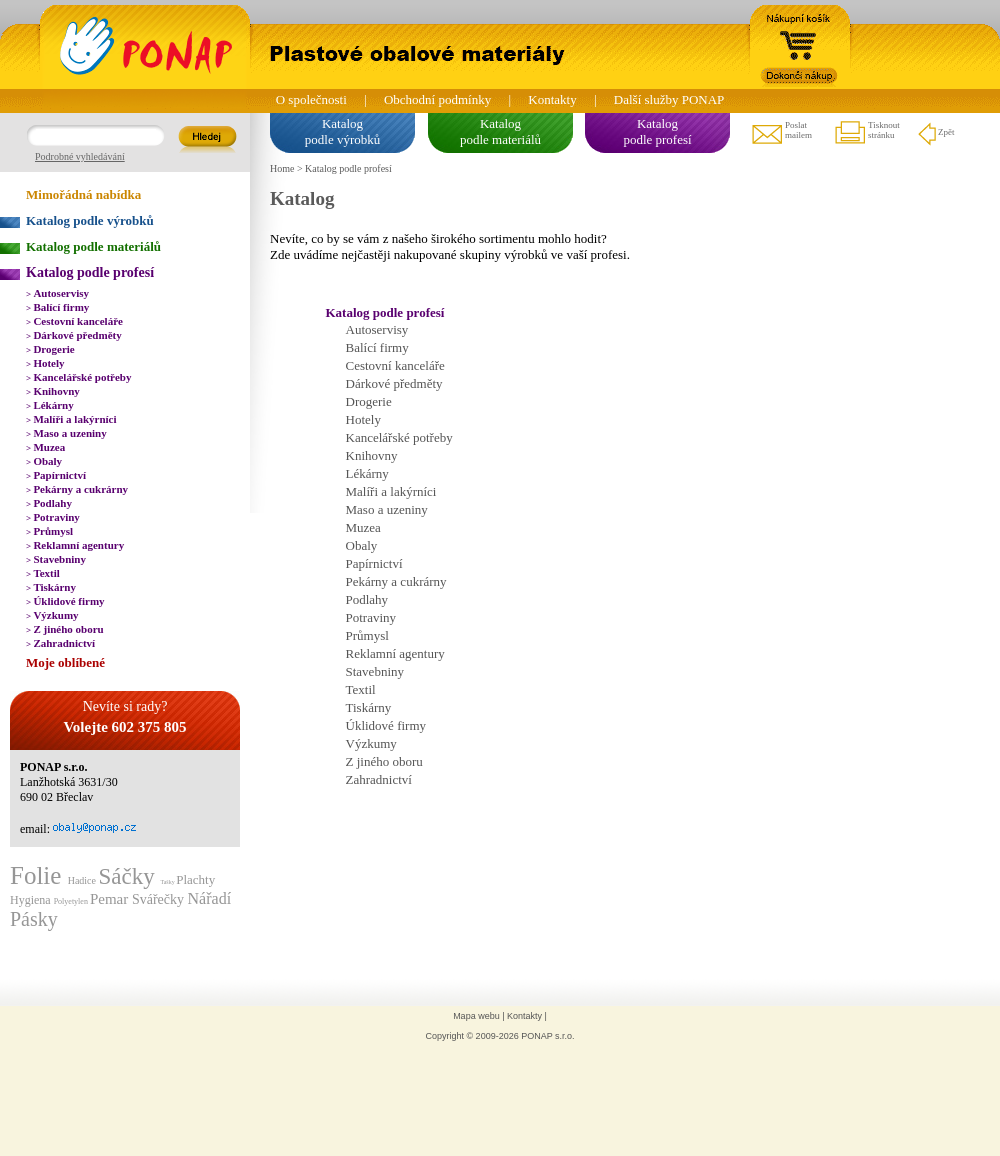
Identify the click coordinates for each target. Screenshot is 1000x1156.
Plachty (195, 879)
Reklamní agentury (75, 545)
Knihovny (53, 391)
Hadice (83, 880)
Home (282, 168)
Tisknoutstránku (866, 133)
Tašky (168, 882)
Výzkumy (52, 615)
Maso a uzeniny (66, 433)
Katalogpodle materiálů (500, 131)
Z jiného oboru (65, 629)
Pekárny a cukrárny (77, 489)
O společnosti (311, 99)
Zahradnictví (60, 643)
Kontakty (552, 99)
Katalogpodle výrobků (342, 131)
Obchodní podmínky (437, 99)
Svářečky (160, 899)
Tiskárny (51, 587)
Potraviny (53, 517)
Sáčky (129, 876)
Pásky (34, 919)
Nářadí (210, 898)
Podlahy (49, 503)
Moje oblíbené (65, 662)
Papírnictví (56, 475)
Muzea (45, 447)
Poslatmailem (781, 133)
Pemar (111, 899)
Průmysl (49, 531)
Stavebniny (56, 559)
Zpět (935, 133)
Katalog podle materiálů (93, 246)
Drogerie (50, 349)
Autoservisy (57, 293)
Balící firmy (57, 307)
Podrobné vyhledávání (80, 156)
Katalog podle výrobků (90, 220)
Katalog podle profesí (90, 272)
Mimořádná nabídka (83, 194)
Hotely (45, 363)
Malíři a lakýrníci (71, 419)
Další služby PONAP (669, 99)
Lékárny (50, 405)
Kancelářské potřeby (78, 377)
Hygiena (32, 900)
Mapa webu (476, 1016)
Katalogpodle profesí (657, 131)
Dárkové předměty (74, 335)
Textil (43, 573)
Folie (39, 875)
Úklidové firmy (65, 601)
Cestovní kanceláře (74, 321)
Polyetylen (72, 901)
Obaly (44, 461)
